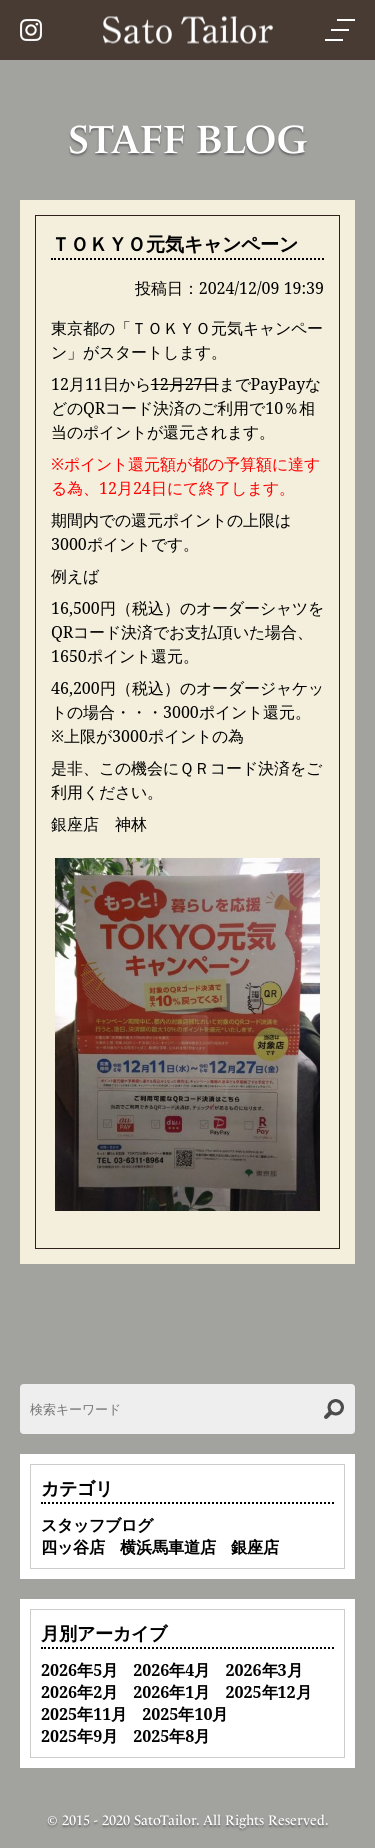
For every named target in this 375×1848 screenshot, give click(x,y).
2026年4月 (171, 1670)
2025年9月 (79, 1736)
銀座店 (255, 1547)
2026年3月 (263, 1670)
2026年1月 (171, 1692)
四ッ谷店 (73, 1547)
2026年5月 (79, 1670)
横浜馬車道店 (168, 1547)
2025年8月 (171, 1736)
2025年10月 (185, 1714)
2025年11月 (84, 1714)
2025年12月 (268, 1692)
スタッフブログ (97, 1525)
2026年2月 (79, 1692)
